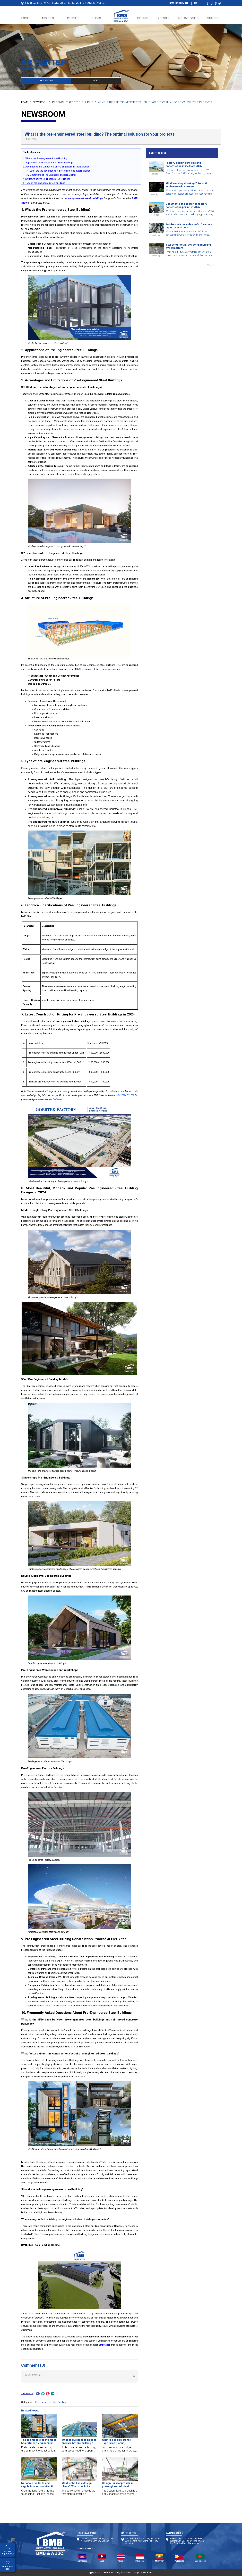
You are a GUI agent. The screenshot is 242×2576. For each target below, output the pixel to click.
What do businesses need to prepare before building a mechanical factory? (79, 2441)
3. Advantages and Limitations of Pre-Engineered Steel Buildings (56, 166)
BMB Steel (104, 2344)
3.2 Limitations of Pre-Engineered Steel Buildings (51, 175)
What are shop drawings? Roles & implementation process (186, 185)
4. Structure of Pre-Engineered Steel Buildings (46, 179)
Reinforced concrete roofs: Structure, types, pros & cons (189, 226)
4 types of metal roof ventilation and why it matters (188, 246)
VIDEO (96, 80)
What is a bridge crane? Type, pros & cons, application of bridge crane (118, 2441)
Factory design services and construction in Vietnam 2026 (184, 164)
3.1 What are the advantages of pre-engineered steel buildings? (59, 170)
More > (211, 265)
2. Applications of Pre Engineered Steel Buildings (48, 162)
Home (24, 102)
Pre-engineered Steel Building (72, 102)
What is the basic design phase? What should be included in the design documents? (77, 2485)
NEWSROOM (46, 80)
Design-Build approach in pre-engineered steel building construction (117, 2485)
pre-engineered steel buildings (84, 198)
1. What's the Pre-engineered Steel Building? (46, 158)
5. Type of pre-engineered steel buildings (44, 183)
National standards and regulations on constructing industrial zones (38, 2485)
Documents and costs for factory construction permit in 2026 (186, 205)
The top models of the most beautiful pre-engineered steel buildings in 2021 (38, 2441)
